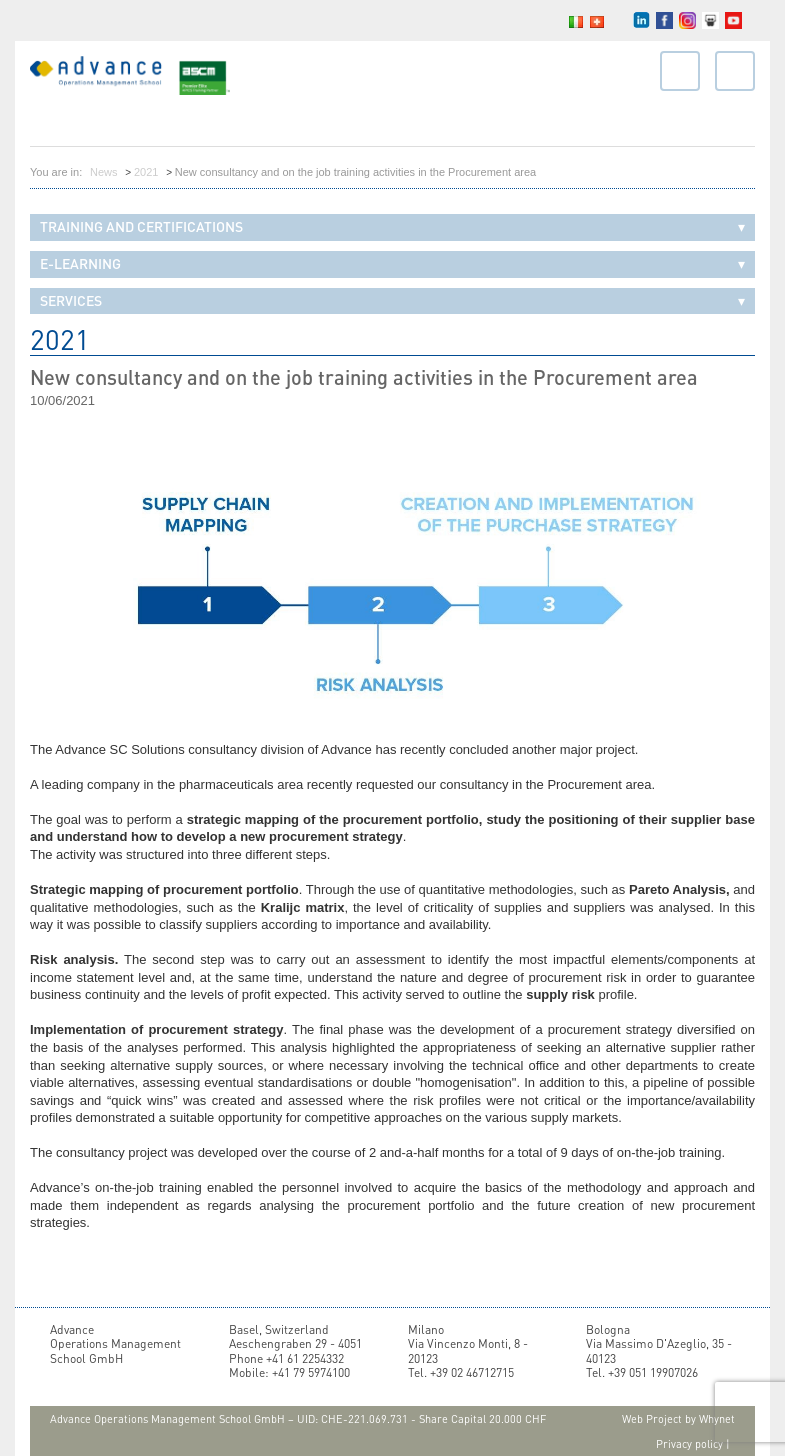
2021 (146, 172)
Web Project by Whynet (678, 1418)
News (104, 172)
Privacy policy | (693, 1443)
